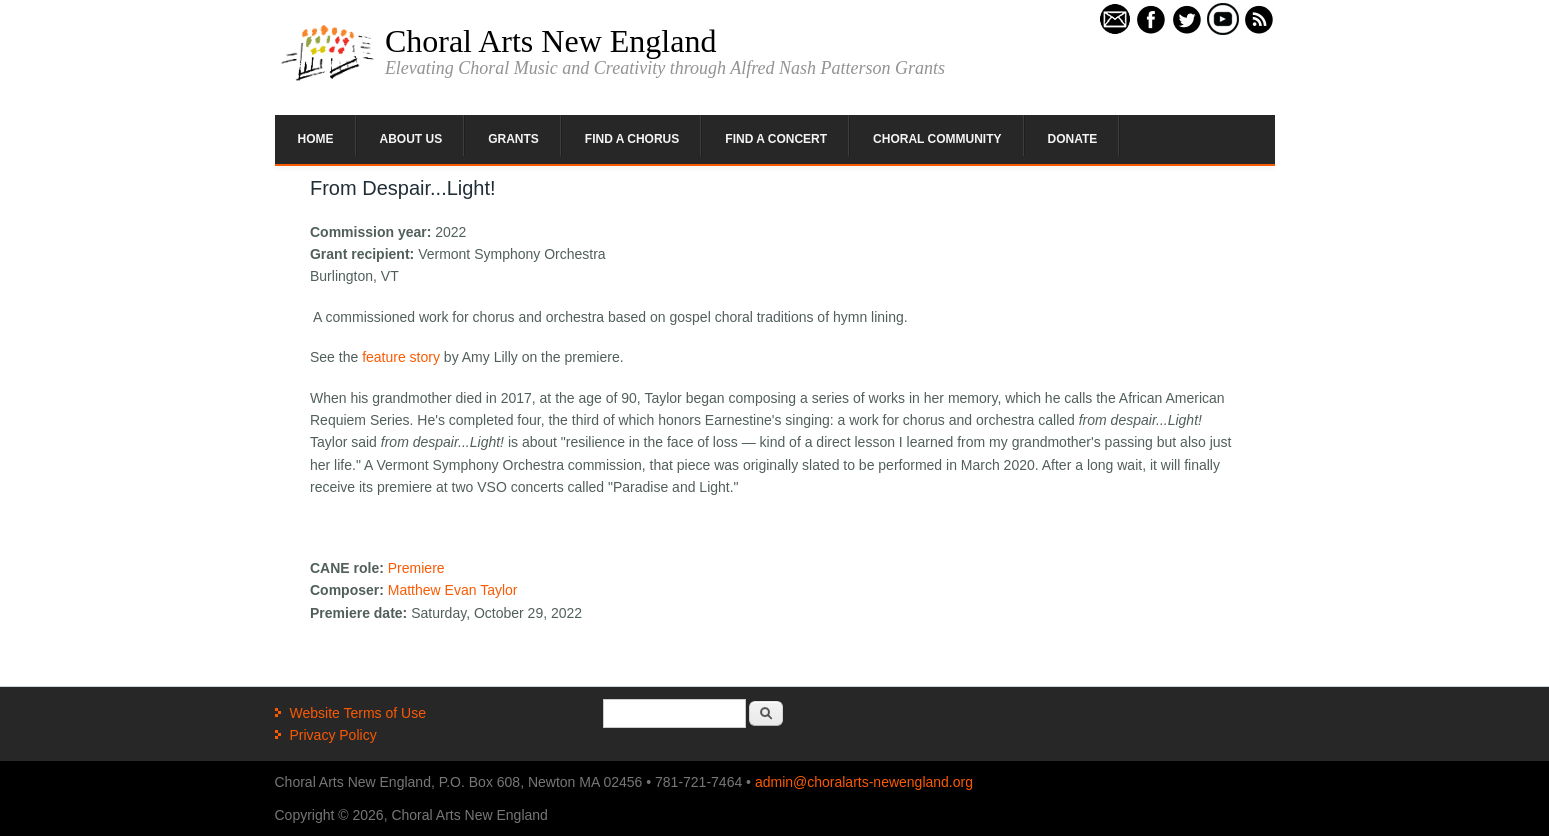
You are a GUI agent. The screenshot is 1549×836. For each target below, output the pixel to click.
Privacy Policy (333, 735)
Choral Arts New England (551, 41)
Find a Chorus (632, 139)
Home (316, 139)
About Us (411, 139)
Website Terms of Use (358, 713)
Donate (1073, 139)
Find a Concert (776, 139)
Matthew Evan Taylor (453, 590)
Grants (513, 139)
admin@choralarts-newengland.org (864, 782)
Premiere (416, 568)
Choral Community (937, 139)
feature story (401, 357)
